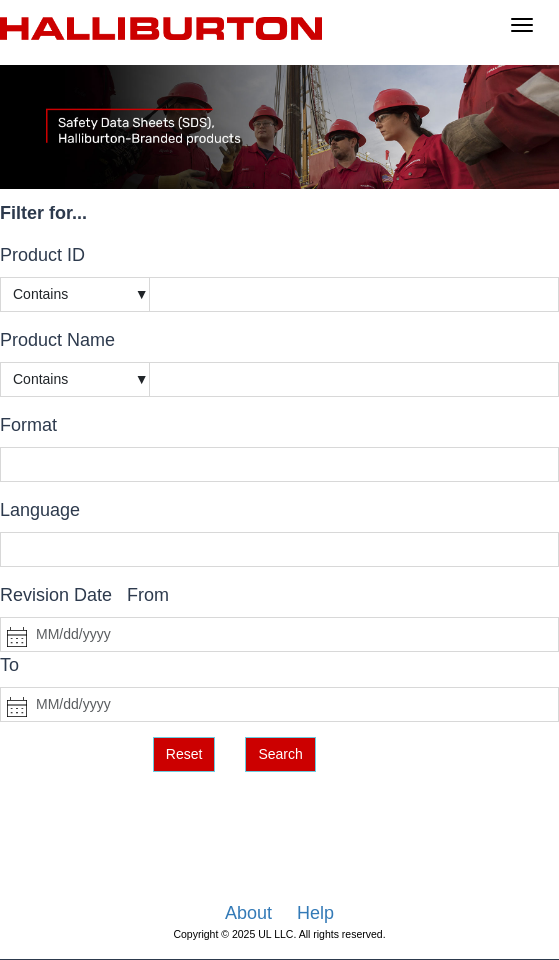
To (9, 665)
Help (315, 913)
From (148, 595)
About (248, 913)
